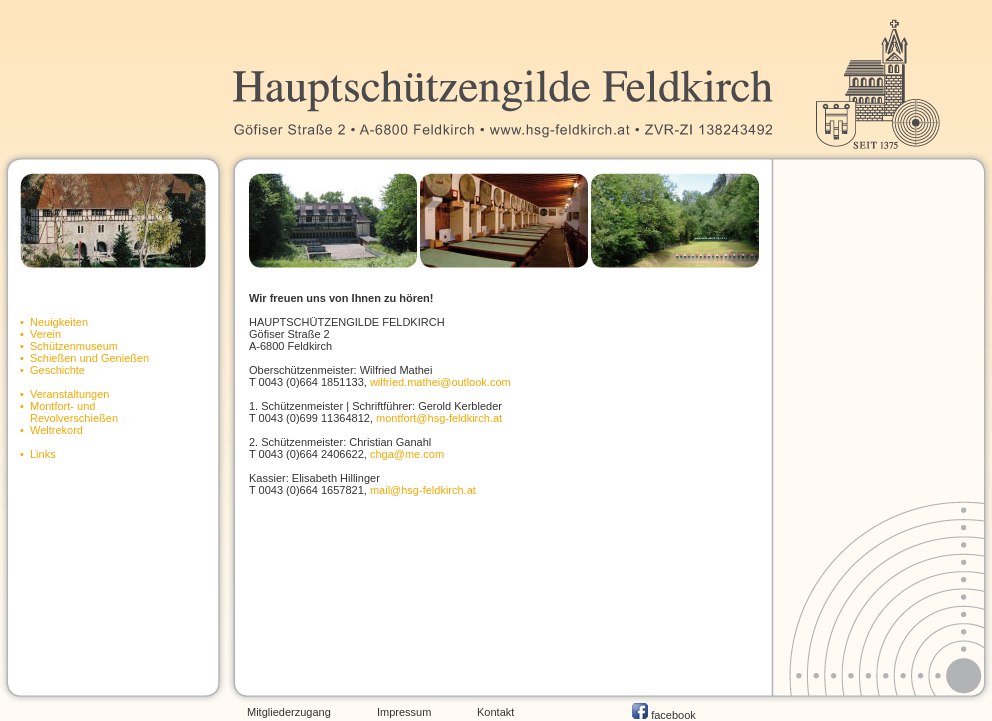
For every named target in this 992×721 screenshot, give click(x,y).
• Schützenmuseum (69, 346)
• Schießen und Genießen (84, 358)
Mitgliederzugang (289, 712)
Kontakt (495, 712)
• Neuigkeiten (54, 322)
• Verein (40, 334)
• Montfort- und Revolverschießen (69, 412)
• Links (38, 454)
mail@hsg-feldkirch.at (423, 490)
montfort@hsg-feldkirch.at (439, 418)
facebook (664, 715)
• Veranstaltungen (64, 394)
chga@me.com (407, 454)
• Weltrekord (51, 430)
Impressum (404, 712)
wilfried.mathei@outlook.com (440, 382)
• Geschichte (52, 370)
